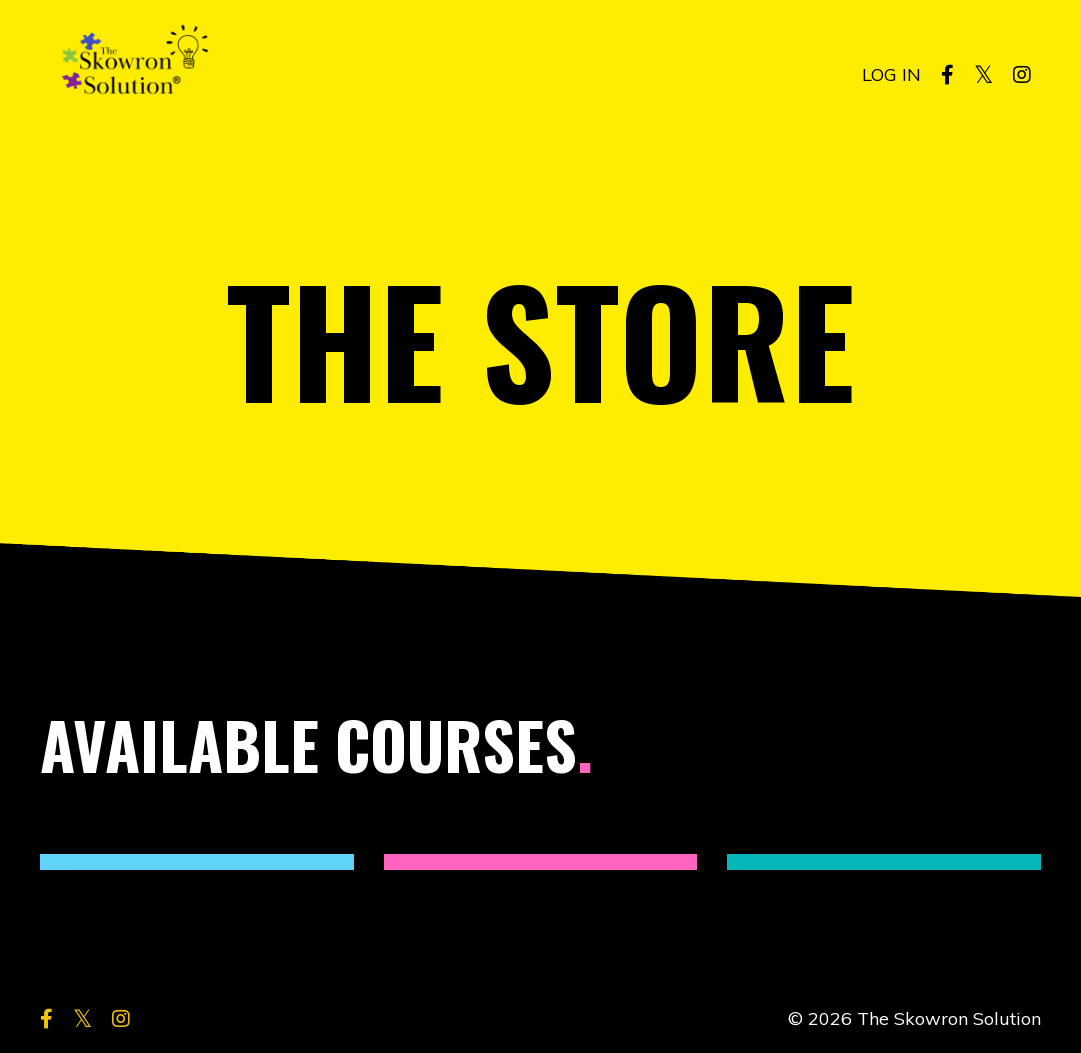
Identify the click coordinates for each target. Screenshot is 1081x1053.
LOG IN (891, 74)
